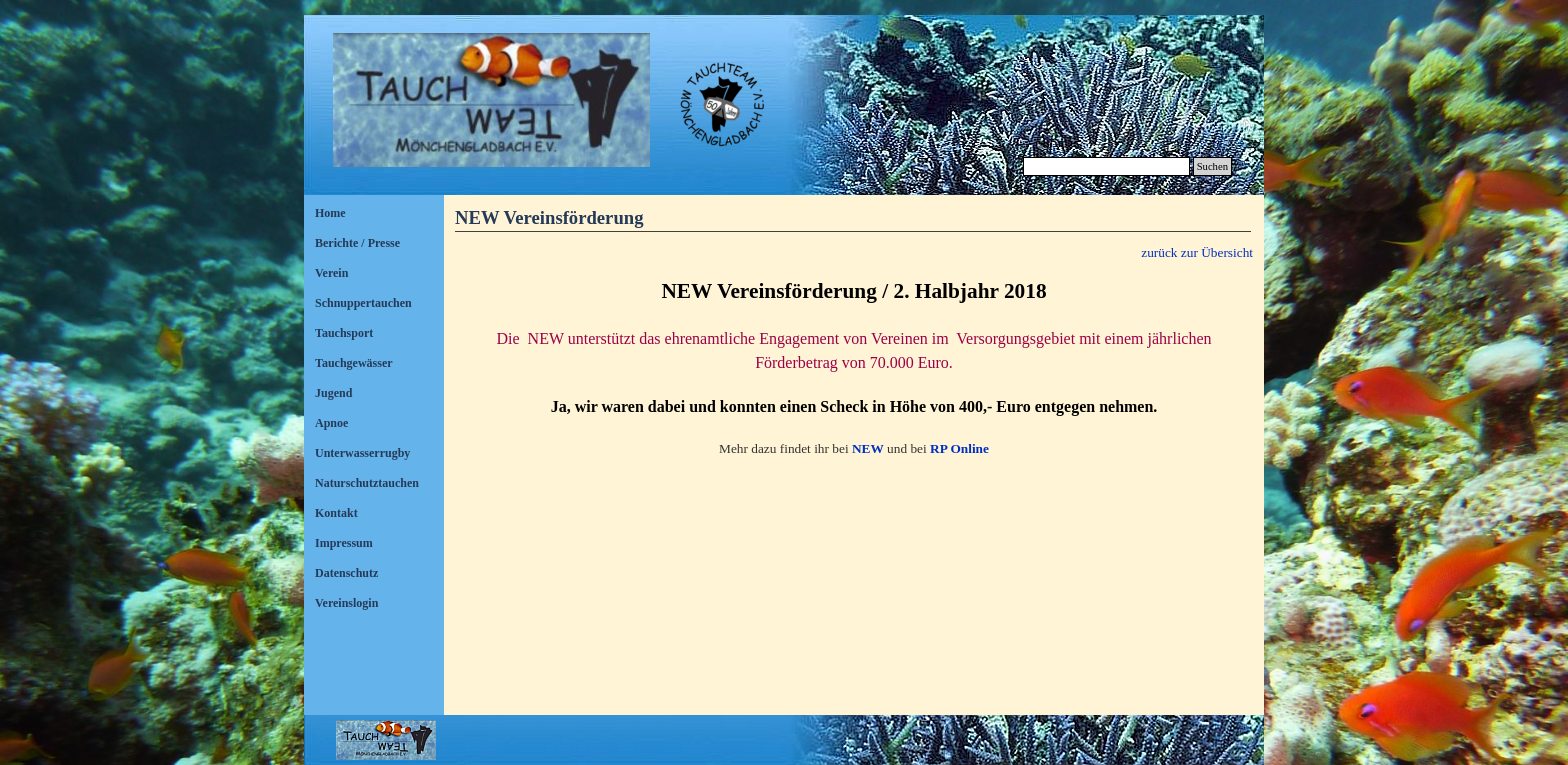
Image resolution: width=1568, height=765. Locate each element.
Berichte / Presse (357, 243)
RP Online (959, 448)
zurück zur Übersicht (1197, 252)
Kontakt (336, 513)
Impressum (344, 543)
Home (330, 213)
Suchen (1212, 166)
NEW (868, 448)
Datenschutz (346, 573)
